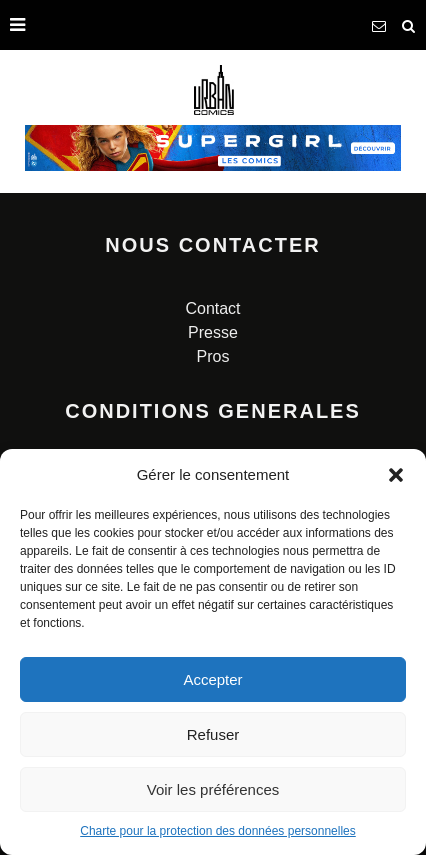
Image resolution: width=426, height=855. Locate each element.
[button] (396, 475)
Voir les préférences (213, 789)
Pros (213, 356)
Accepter (212, 679)
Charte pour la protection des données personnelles (218, 831)
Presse (213, 332)
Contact (212, 308)
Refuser (213, 734)
